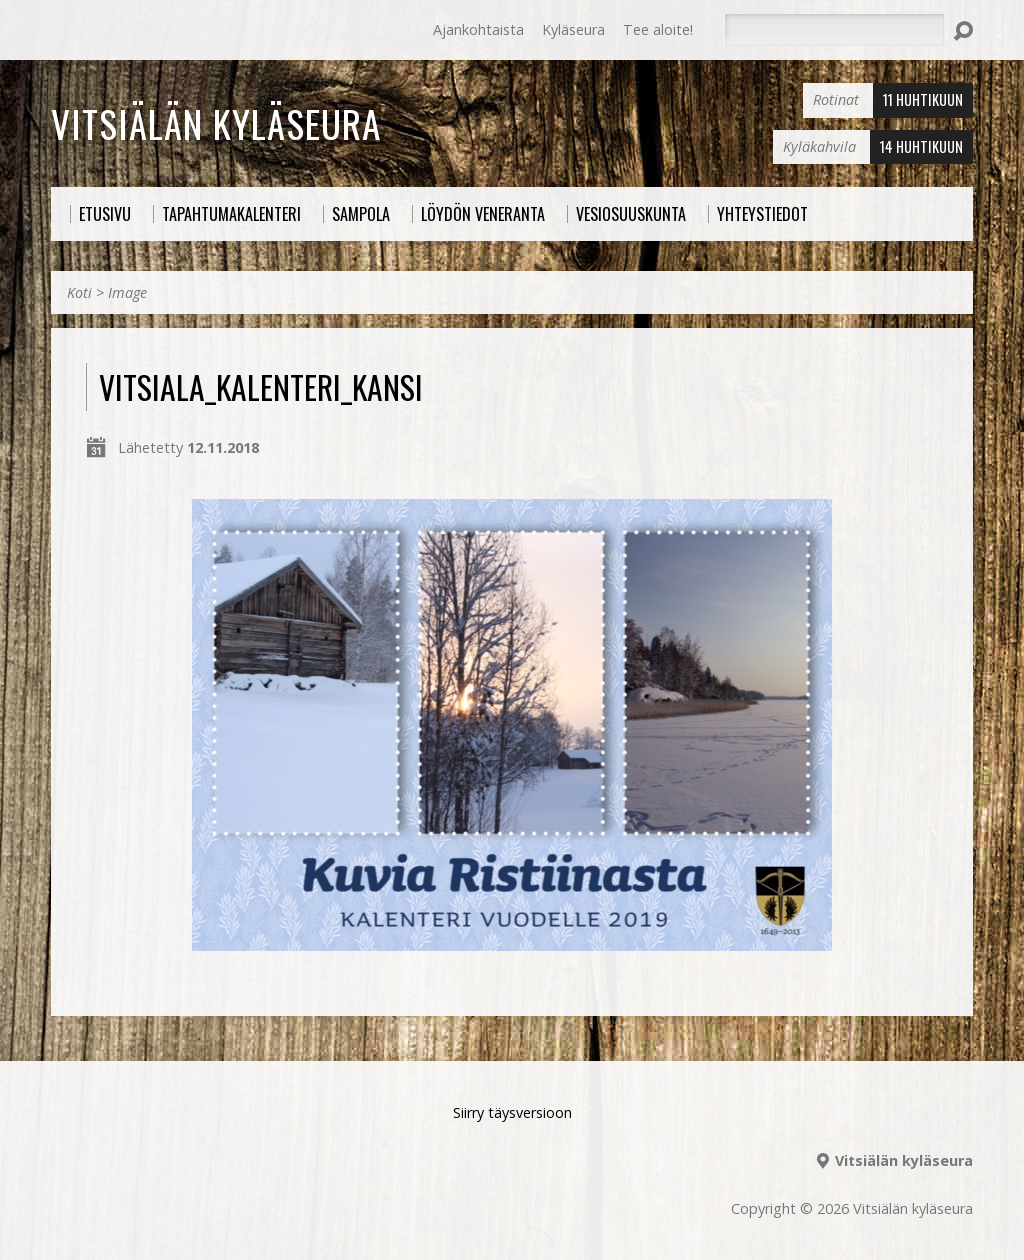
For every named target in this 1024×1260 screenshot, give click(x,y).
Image (127, 292)
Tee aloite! (658, 29)
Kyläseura (573, 29)
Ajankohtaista (478, 29)
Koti (79, 292)
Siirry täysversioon (512, 1112)
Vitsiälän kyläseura (216, 123)
